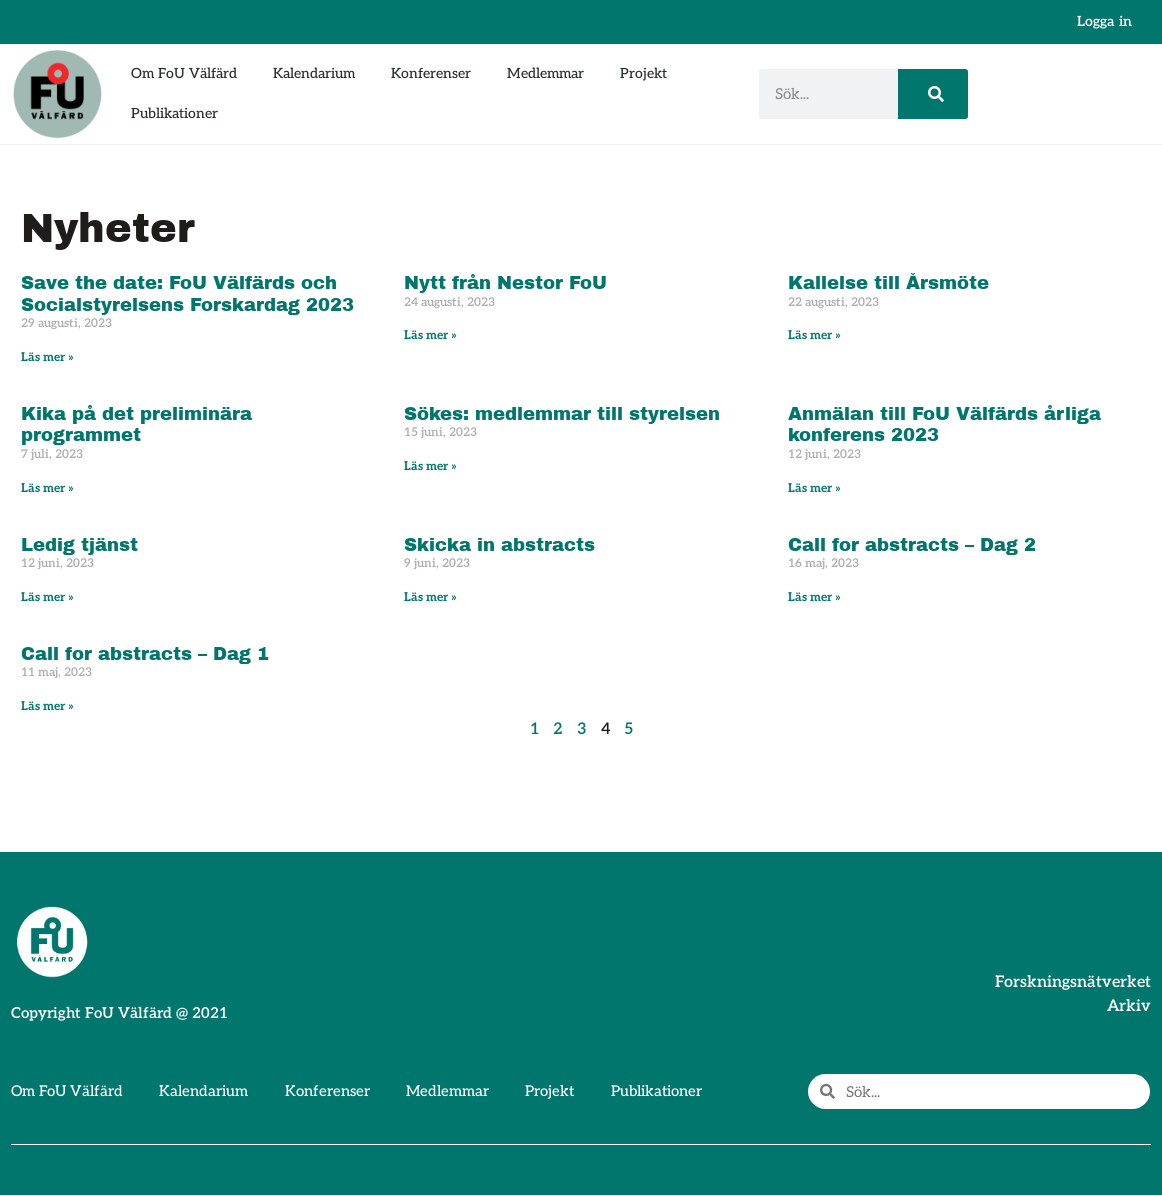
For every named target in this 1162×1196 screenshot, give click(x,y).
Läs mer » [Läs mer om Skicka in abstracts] (430, 597)
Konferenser (431, 73)
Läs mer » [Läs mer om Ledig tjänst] (47, 597)
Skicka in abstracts (499, 545)
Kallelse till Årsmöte (888, 283)
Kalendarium (314, 73)
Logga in (1104, 21)
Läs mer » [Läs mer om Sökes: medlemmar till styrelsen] (430, 466)
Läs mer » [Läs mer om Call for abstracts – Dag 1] (47, 706)
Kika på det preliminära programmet (136, 425)
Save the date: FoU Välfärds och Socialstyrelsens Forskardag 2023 (187, 294)
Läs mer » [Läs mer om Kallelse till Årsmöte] (814, 335)
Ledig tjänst (79, 545)
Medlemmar (545, 73)
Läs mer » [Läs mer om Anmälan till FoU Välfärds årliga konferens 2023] (814, 488)
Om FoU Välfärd (184, 73)
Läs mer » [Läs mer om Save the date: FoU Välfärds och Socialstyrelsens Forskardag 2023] (47, 357)
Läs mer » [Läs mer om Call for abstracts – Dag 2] (814, 597)
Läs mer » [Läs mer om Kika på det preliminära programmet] (47, 488)
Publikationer (174, 113)
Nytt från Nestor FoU (505, 283)
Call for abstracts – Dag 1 (145, 654)
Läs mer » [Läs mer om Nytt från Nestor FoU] (430, 335)
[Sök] (933, 94)
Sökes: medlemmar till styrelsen (562, 414)
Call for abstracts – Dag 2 (912, 545)
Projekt (643, 73)
